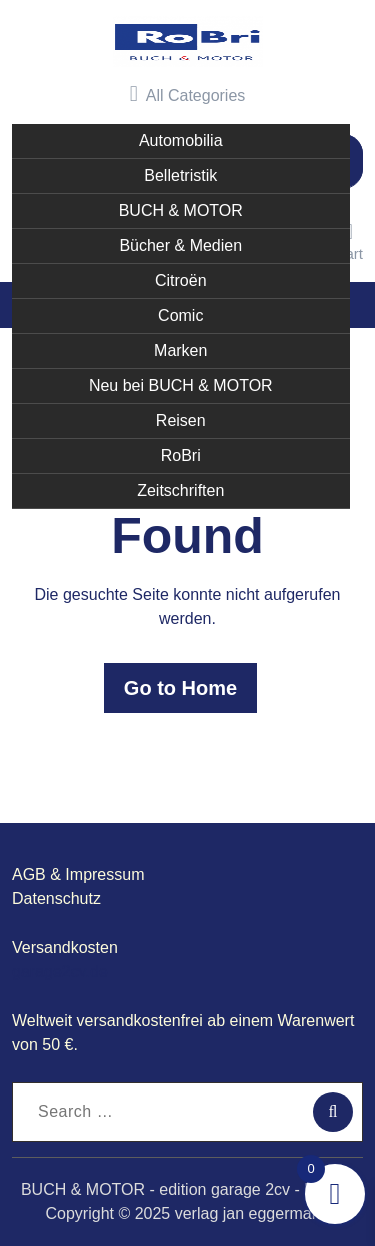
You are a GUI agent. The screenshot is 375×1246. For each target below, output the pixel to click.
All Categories (188, 94)
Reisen (181, 420)
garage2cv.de (60, 971)
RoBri (181, 455)
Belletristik (180, 175)
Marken (180, 350)
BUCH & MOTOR (181, 210)
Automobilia (181, 140)
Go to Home (180, 688)
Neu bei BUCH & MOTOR (181, 385)
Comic (180, 315)
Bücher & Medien (180, 245)
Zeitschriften (180, 490)
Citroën (181, 280)
